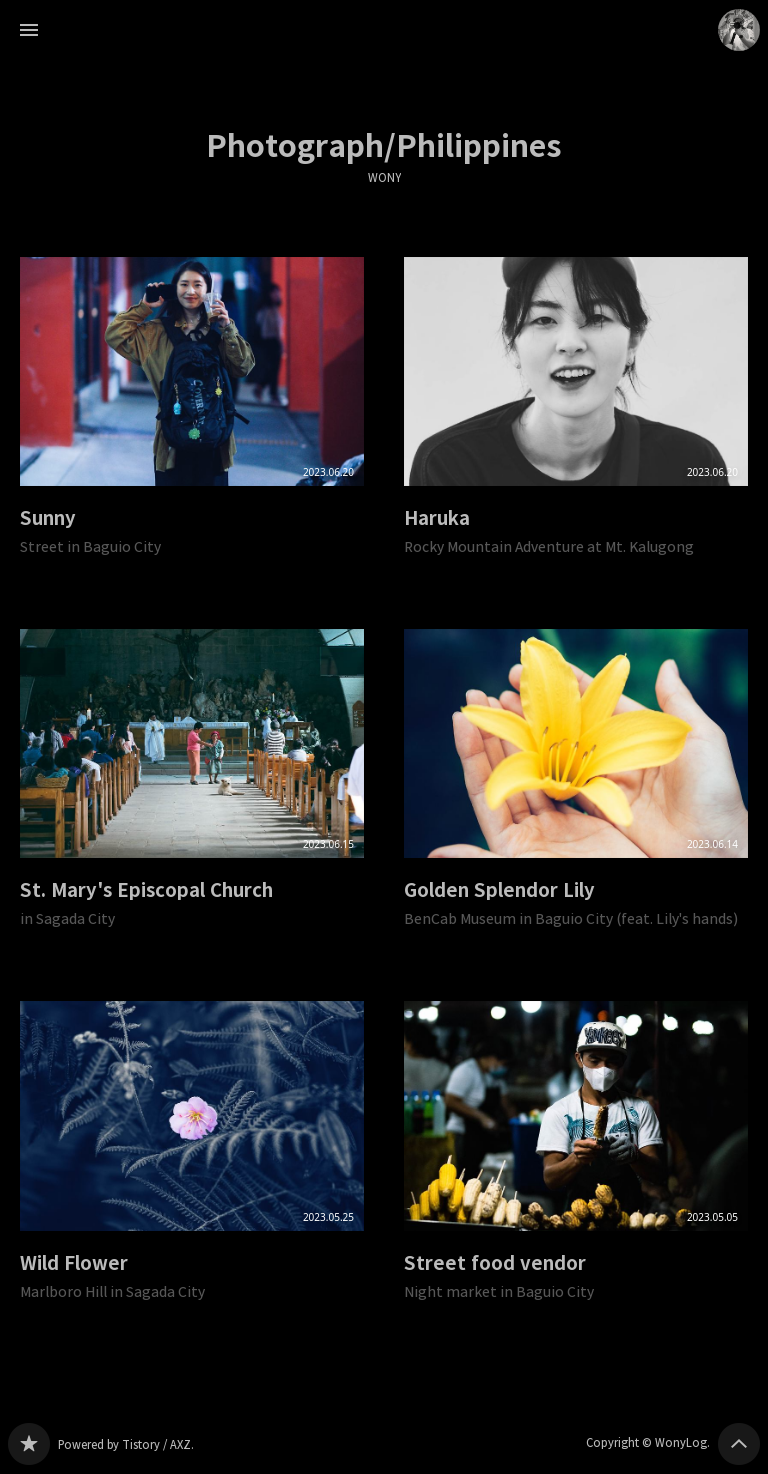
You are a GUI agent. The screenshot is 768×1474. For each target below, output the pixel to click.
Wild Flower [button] (192, 1167)
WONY (384, 178)
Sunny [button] (192, 423)
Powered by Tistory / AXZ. (126, 1444)
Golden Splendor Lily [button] (576, 795)
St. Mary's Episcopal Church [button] (192, 795)
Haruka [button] (576, 423)
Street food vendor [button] (576, 1167)
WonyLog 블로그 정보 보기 (739, 30)
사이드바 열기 (29, 30)
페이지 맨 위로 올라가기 (739, 1444)
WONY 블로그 (29, 1444)
